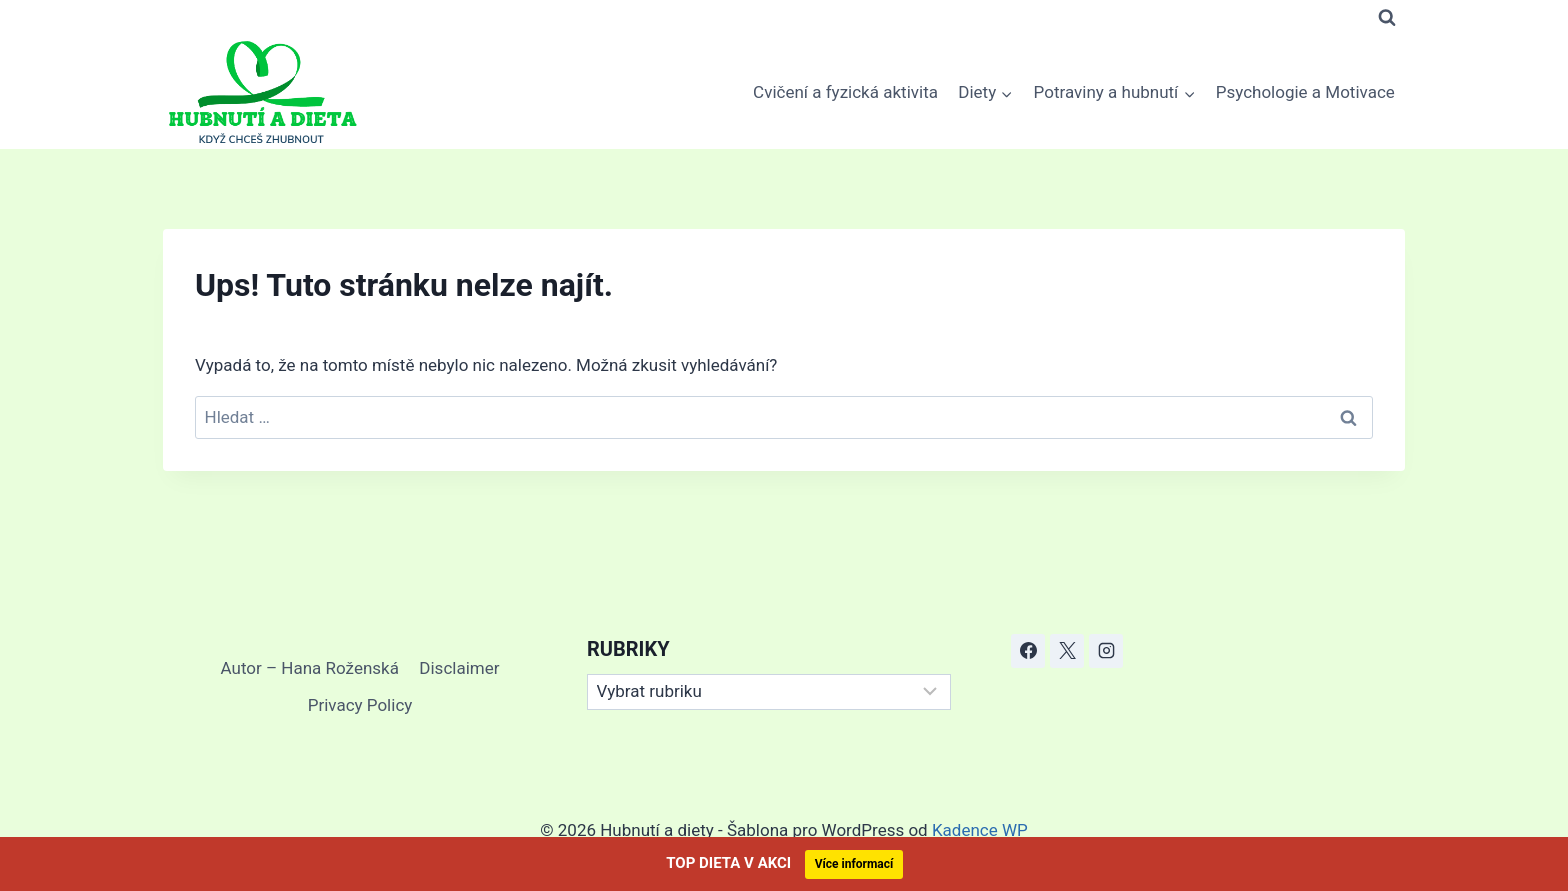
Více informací (854, 864)
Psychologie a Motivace (1305, 92)
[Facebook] (1028, 651)
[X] (1067, 651)
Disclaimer (459, 668)
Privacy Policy (360, 705)
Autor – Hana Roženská (310, 668)
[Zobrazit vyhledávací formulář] (1387, 18)
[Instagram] (1106, 651)
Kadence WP (980, 830)
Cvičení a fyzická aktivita (845, 92)
